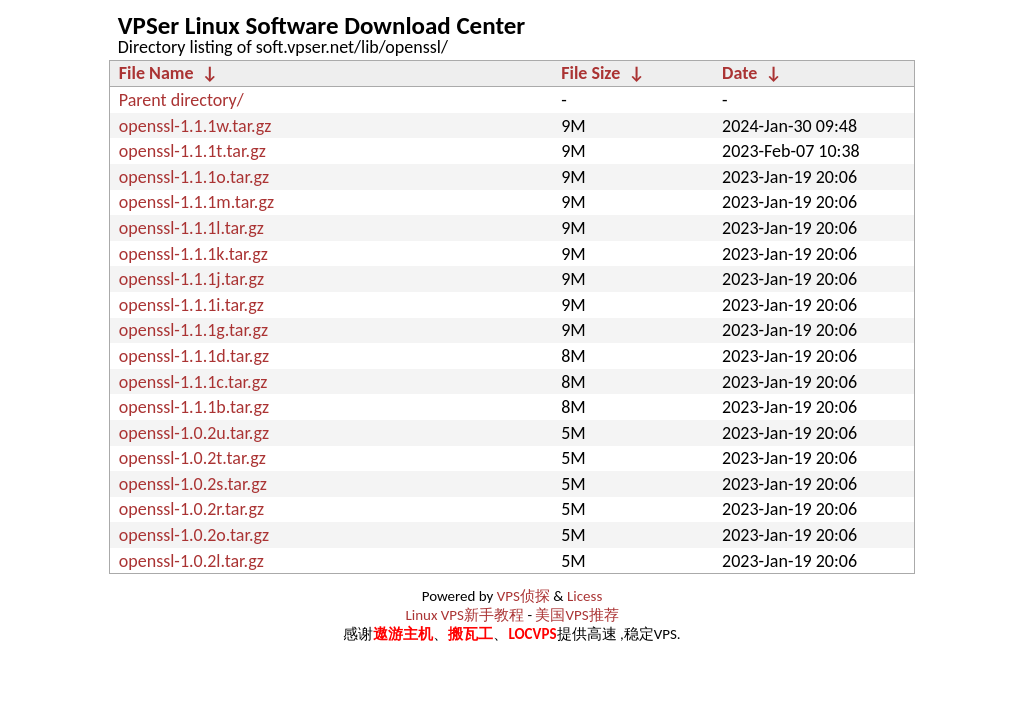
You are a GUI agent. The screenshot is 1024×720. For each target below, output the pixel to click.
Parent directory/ (181, 100)
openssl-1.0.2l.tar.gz (191, 561)
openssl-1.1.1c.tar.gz (193, 382)
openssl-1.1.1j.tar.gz (191, 279)
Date (739, 73)
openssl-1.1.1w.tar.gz (195, 126)
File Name (156, 73)
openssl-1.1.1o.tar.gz (194, 177)
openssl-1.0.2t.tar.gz (192, 458)
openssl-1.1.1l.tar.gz (191, 228)
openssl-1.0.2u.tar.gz (194, 433)
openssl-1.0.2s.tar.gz (193, 484)
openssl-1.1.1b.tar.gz (194, 407)
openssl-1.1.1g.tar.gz (193, 330)
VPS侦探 (523, 596)
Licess (584, 596)
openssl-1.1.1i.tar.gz (191, 305)
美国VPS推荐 (576, 615)
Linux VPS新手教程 (464, 615)
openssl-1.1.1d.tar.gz (194, 356)
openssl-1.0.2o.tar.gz (194, 535)
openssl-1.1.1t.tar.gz (192, 151)
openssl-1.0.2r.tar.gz (191, 509)
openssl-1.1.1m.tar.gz (196, 202)
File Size (590, 73)
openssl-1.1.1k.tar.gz (193, 254)
